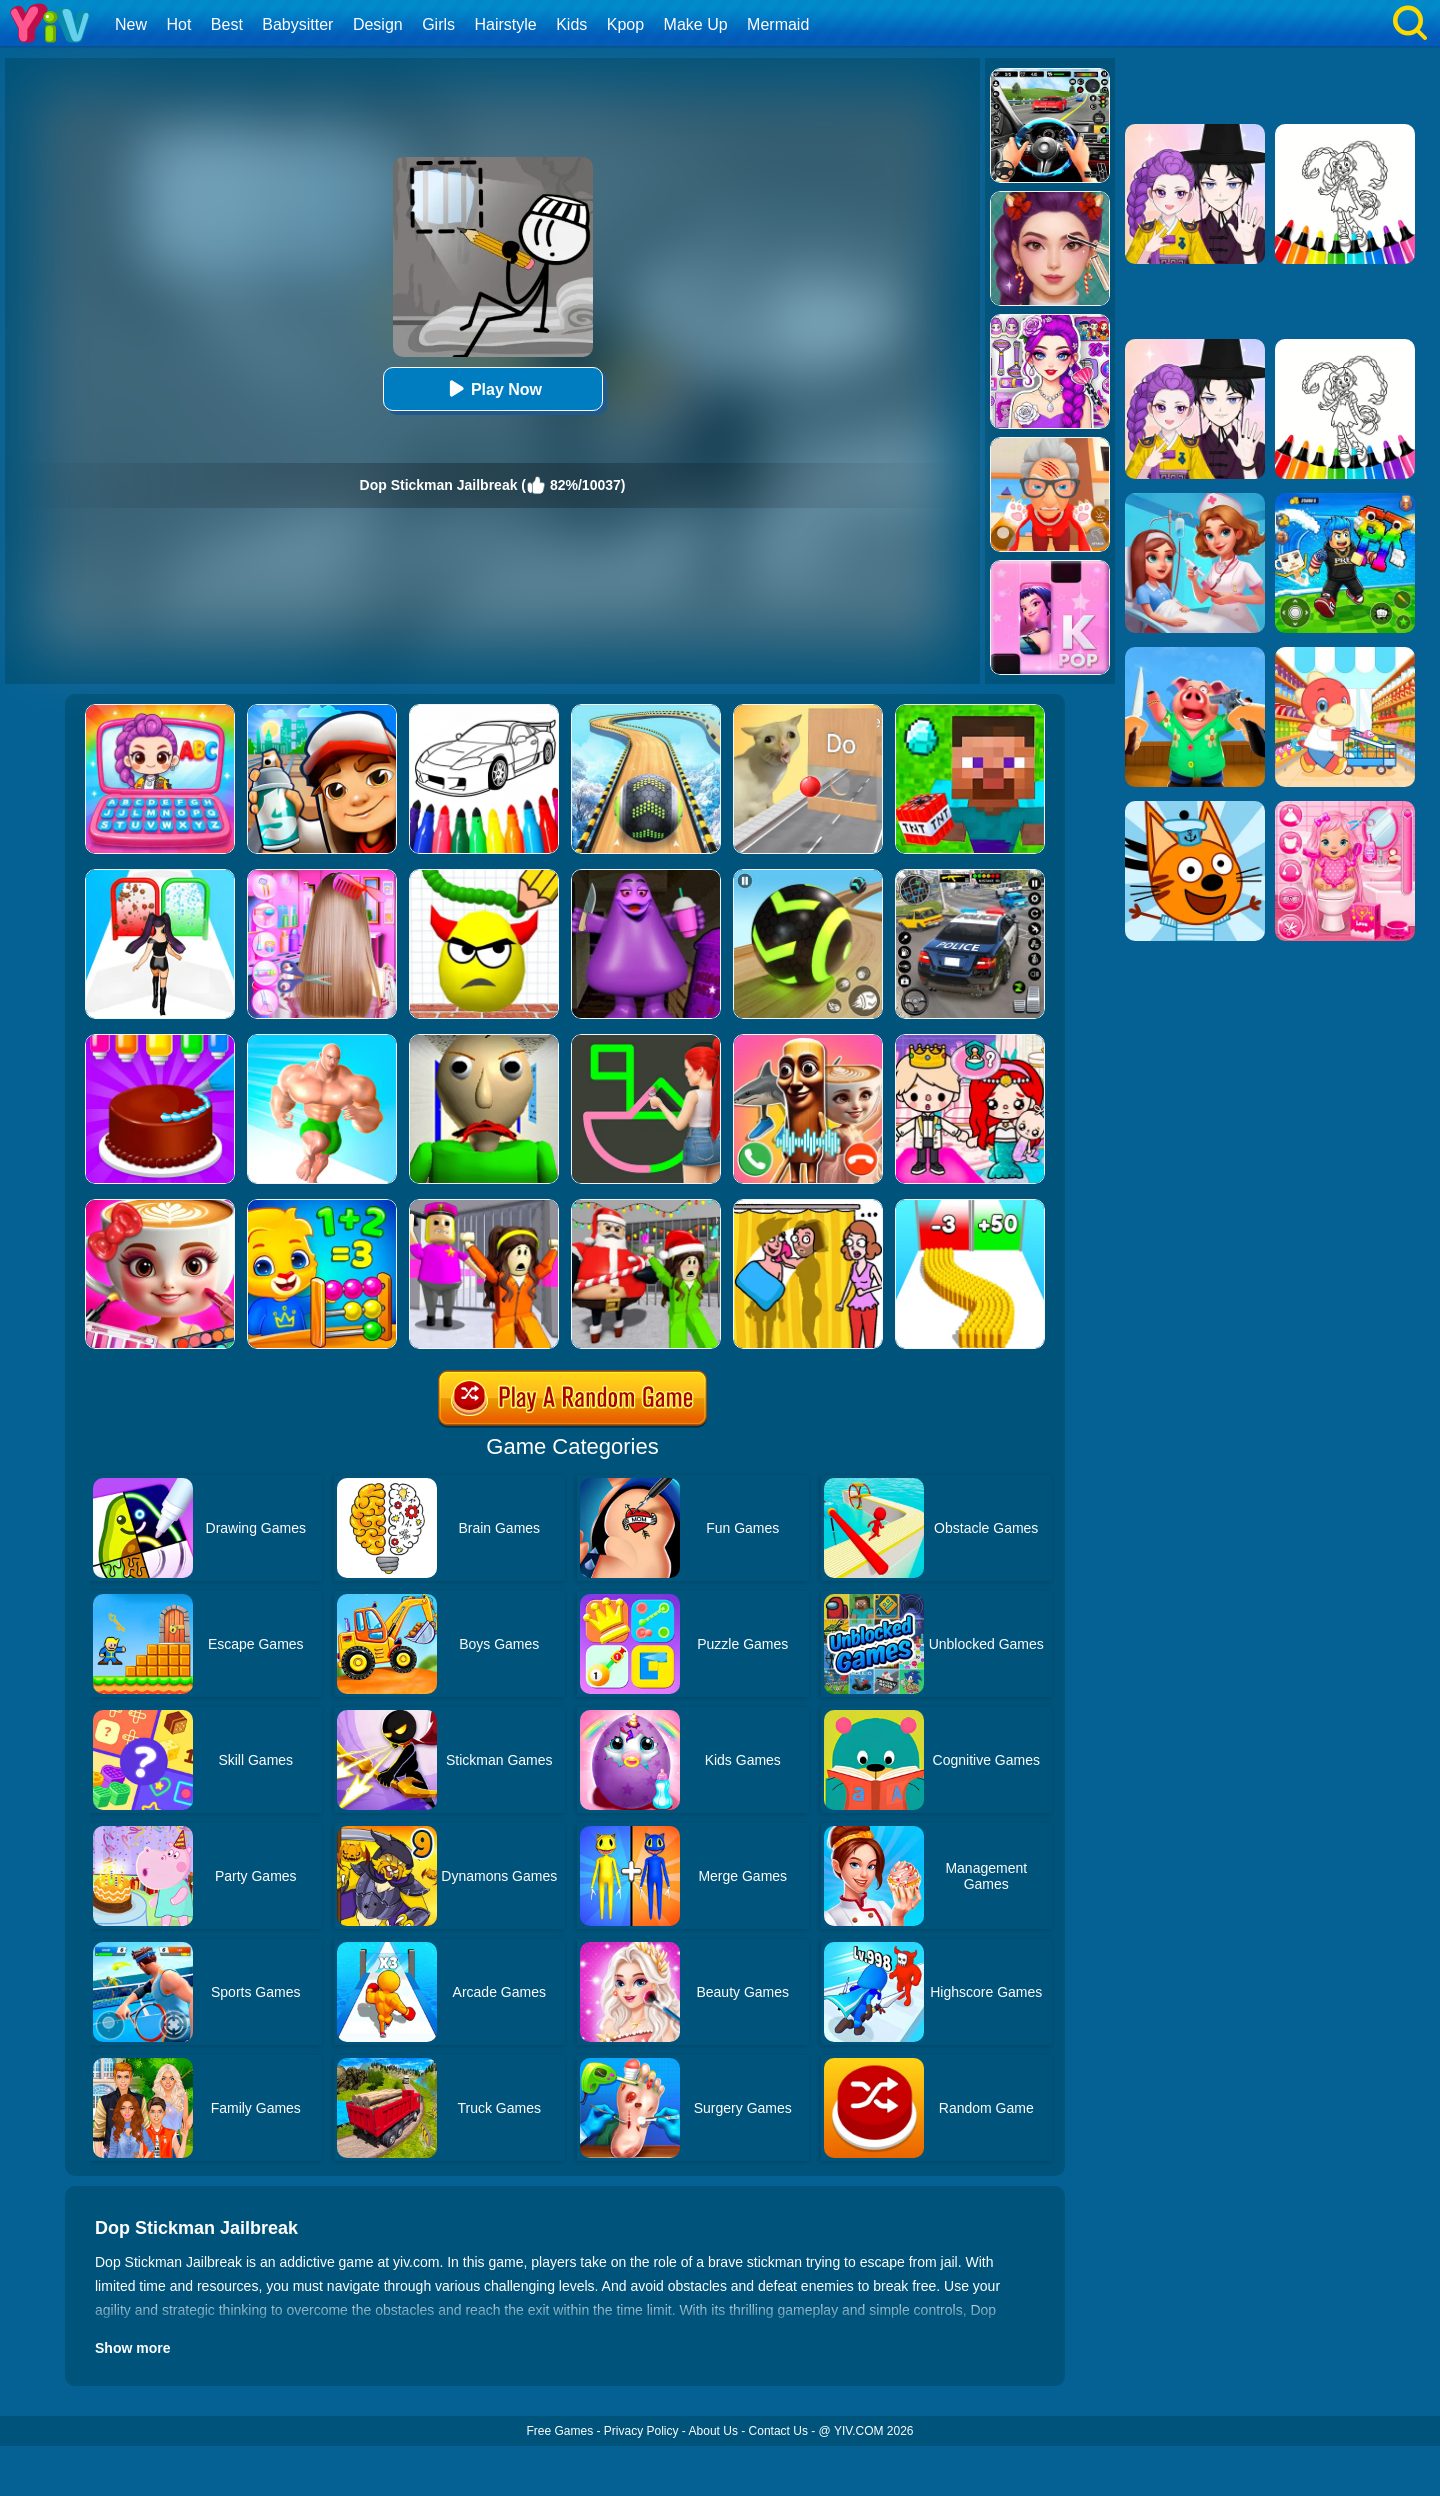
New (131, 24)
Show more (132, 2348)
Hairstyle (506, 24)
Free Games (559, 2431)
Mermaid (778, 24)
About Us (713, 2431)
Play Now (492, 388)
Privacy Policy (641, 2431)
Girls (438, 24)
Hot (178, 24)
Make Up (696, 24)
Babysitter (297, 24)
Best (227, 24)
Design (378, 24)
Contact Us (778, 2431)
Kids (571, 24)
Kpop (625, 24)
